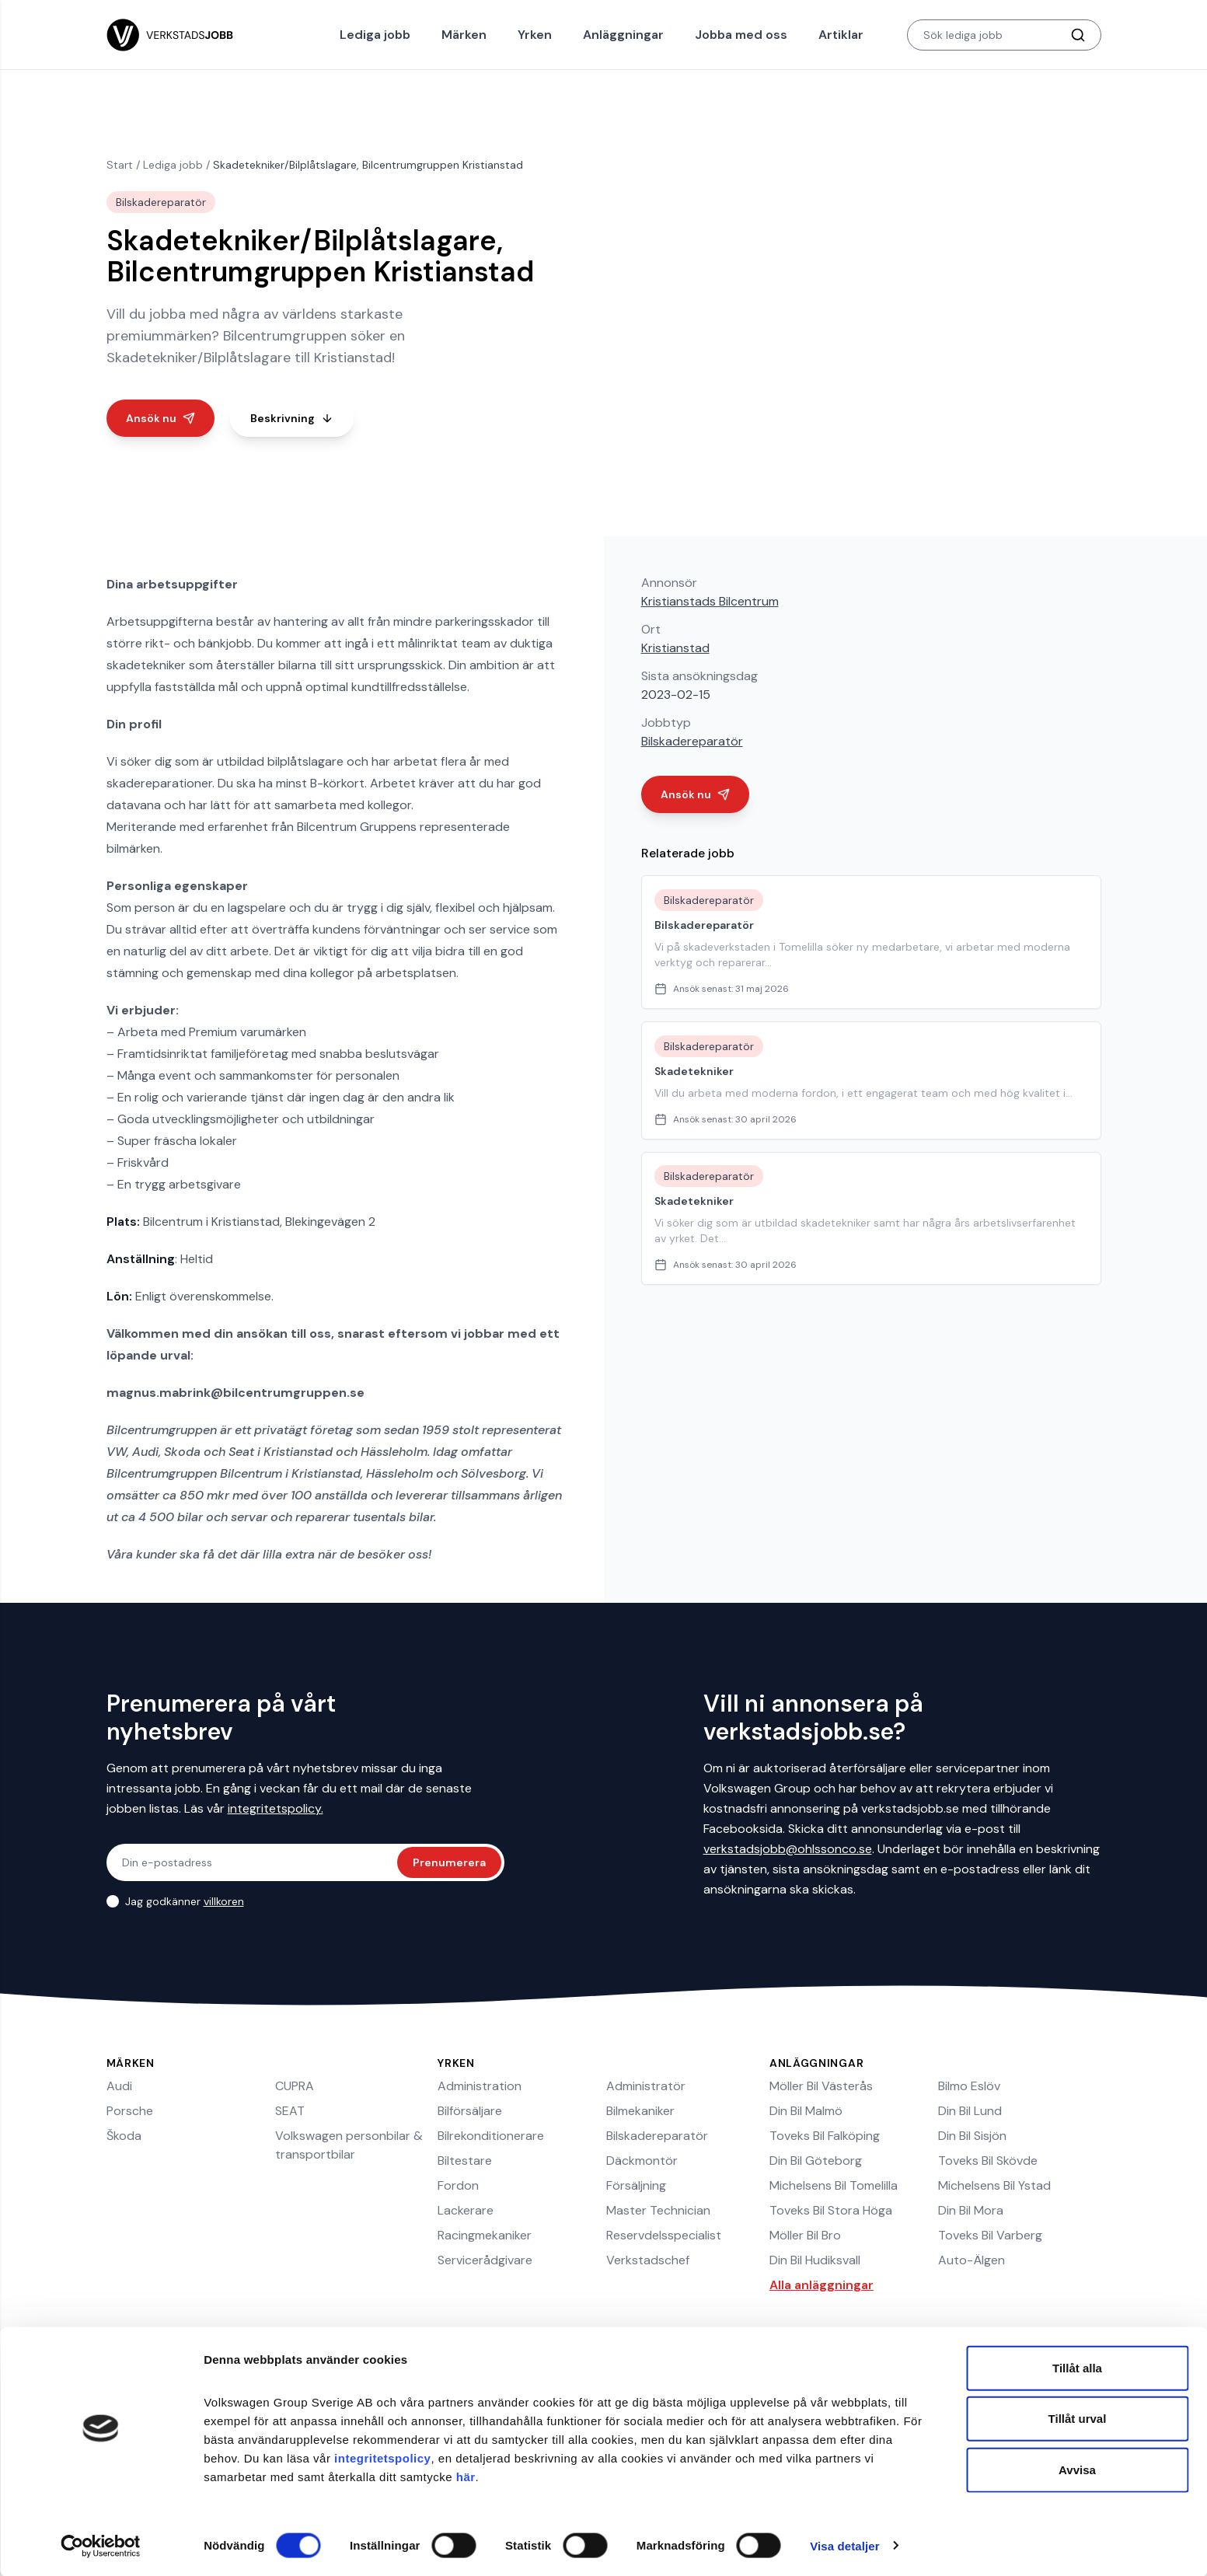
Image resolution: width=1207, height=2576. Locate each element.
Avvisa (1077, 2469)
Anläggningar (623, 34)
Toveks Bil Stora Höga (830, 2210)
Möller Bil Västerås (821, 2086)
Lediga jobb (375, 34)
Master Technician (658, 2210)
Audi (119, 2086)
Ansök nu (160, 418)
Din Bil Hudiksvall (814, 2260)
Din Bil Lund (970, 2111)
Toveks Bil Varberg (990, 2235)
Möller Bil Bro (805, 2235)
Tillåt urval (1077, 2418)
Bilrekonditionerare (491, 2135)
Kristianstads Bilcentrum (710, 601)
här (466, 2476)
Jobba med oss (741, 34)
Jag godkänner (184, 1901)
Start (119, 165)
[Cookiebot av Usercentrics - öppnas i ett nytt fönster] (101, 2545)
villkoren (224, 1901)
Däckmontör (642, 2160)
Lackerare (466, 2210)
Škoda (123, 2135)
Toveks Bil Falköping (824, 2135)
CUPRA (294, 2086)
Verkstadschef (647, 2260)
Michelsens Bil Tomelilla (833, 2185)
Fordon (458, 2185)
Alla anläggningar (821, 2285)
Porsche (129, 2111)
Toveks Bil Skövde (988, 2160)
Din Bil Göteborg (815, 2160)
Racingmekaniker (485, 2235)
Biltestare (465, 2160)
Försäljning (636, 2185)
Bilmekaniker (640, 2111)
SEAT (290, 2111)
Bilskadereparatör (692, 741)
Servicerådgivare (485, 2260)
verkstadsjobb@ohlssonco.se (787, 1849)
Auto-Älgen (971, 2260)
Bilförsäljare (470, 2111)
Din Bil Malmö (805, 2111)
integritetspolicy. (275, 1808)
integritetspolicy (382, 2457)
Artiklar (840, 34)
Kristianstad (675, 648)
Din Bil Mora (970, 2210)
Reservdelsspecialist (663, 2235)
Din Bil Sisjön (972, 2135)
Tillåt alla (1077, 2367)
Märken (464, 34)
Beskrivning (291, 418)
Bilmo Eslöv (969, 2086)
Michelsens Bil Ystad (994, 2185)
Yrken (535, 34)
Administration (480, 2086)
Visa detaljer (844, 2545)
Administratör (645, 2086)
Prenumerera (449, 1862)
